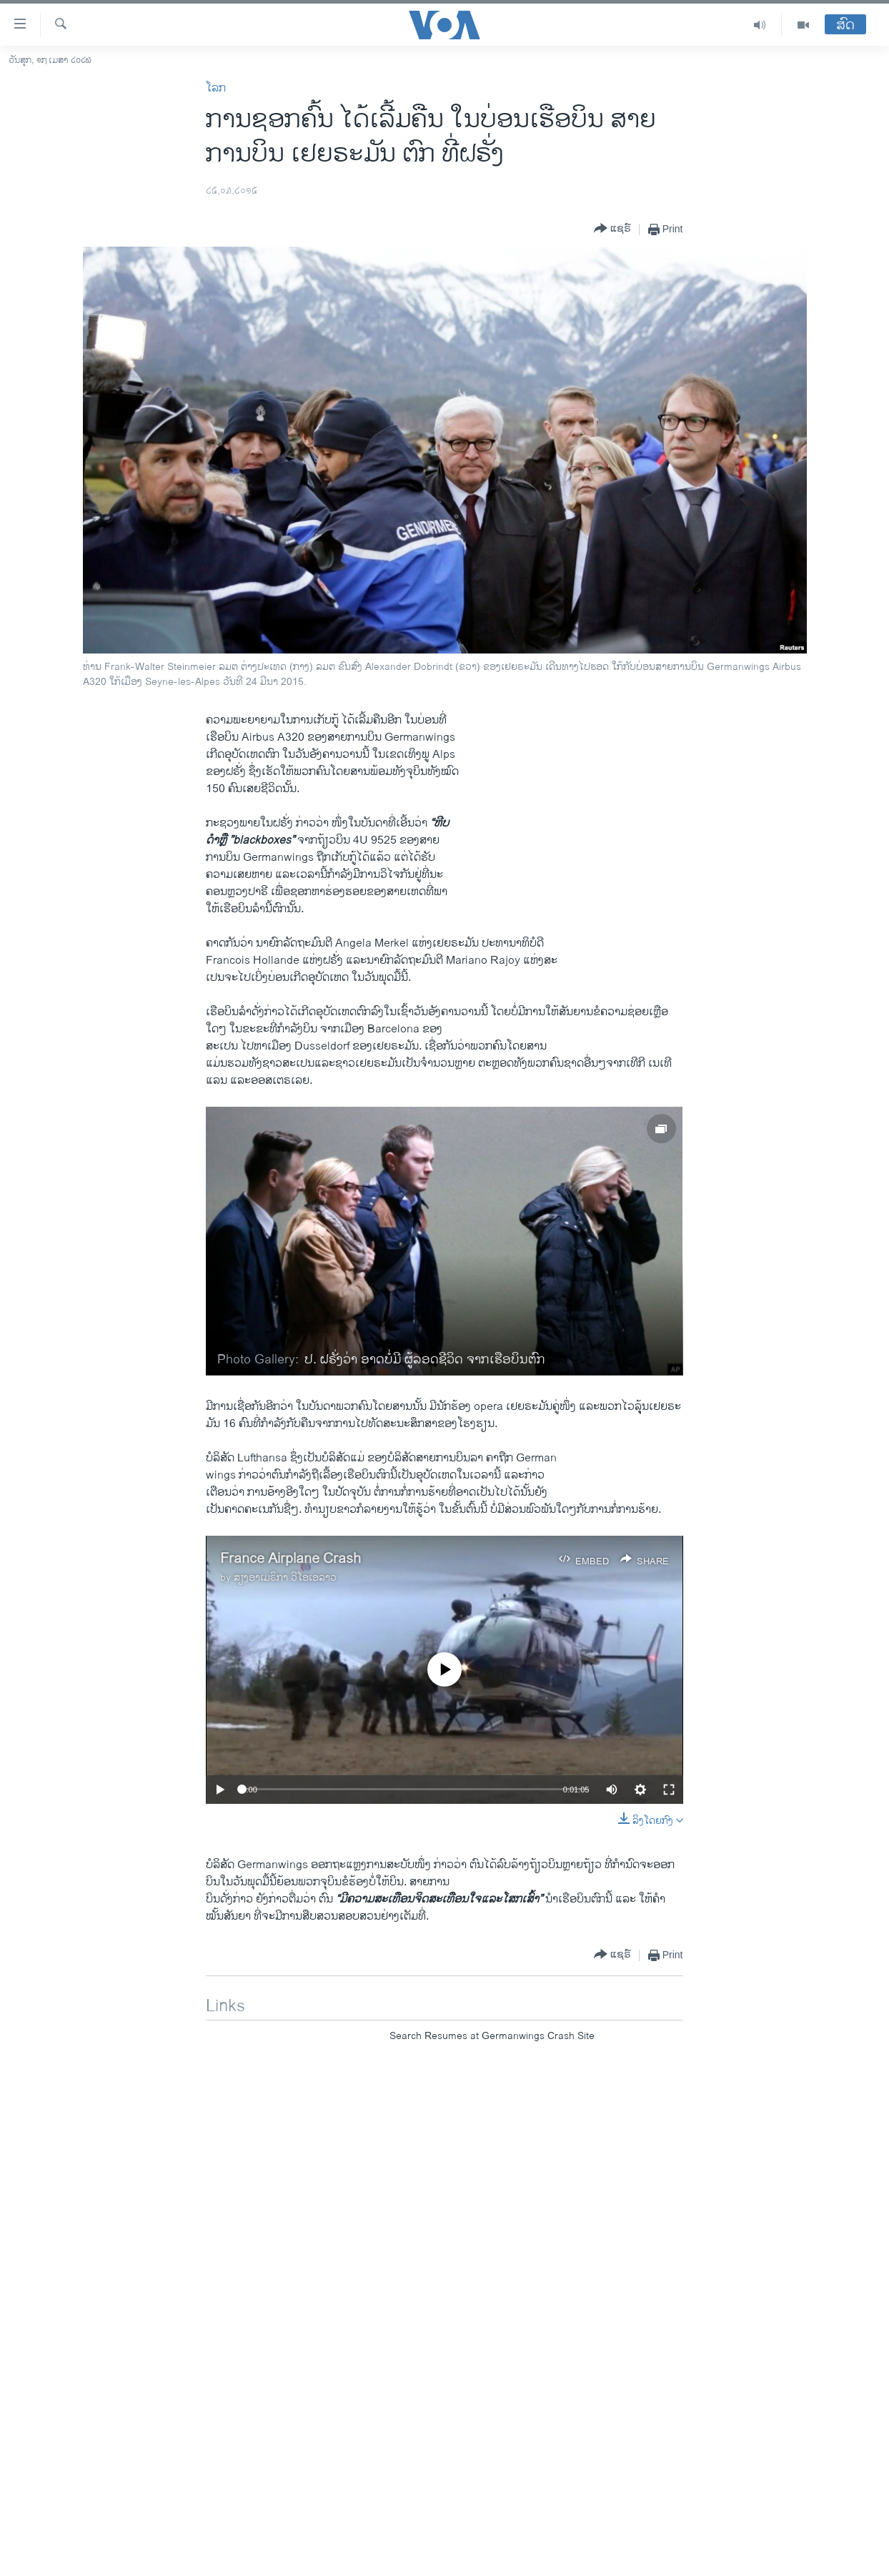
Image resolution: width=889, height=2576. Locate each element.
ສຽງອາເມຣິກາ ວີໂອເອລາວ (285, 1577)
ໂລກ (216, 88)
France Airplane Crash (290, 1559)
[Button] (612, 229)
